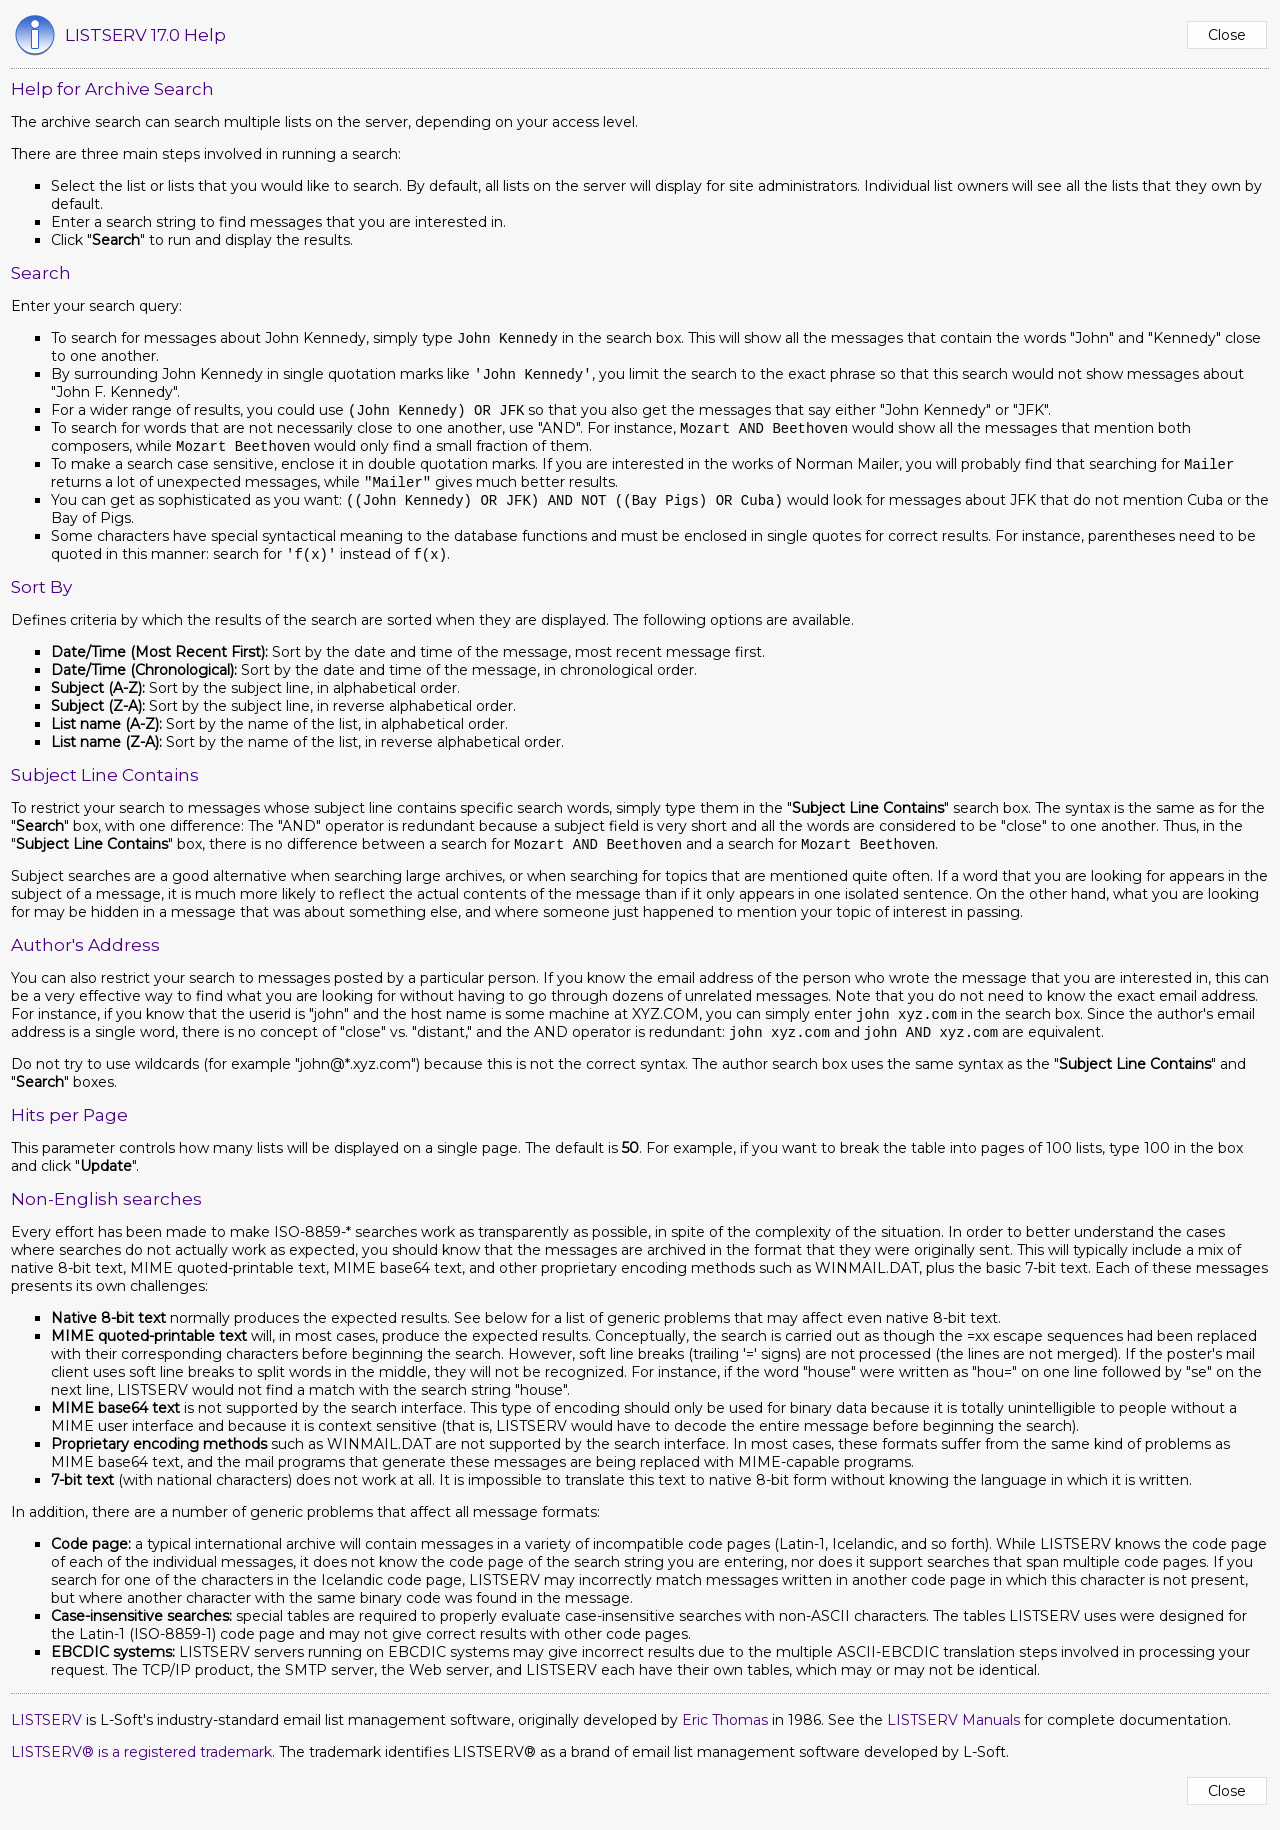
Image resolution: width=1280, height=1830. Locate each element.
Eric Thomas (725, 1732)
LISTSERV (46, 1732)
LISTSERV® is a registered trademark (141, 1764)
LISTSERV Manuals (953, 1732)
